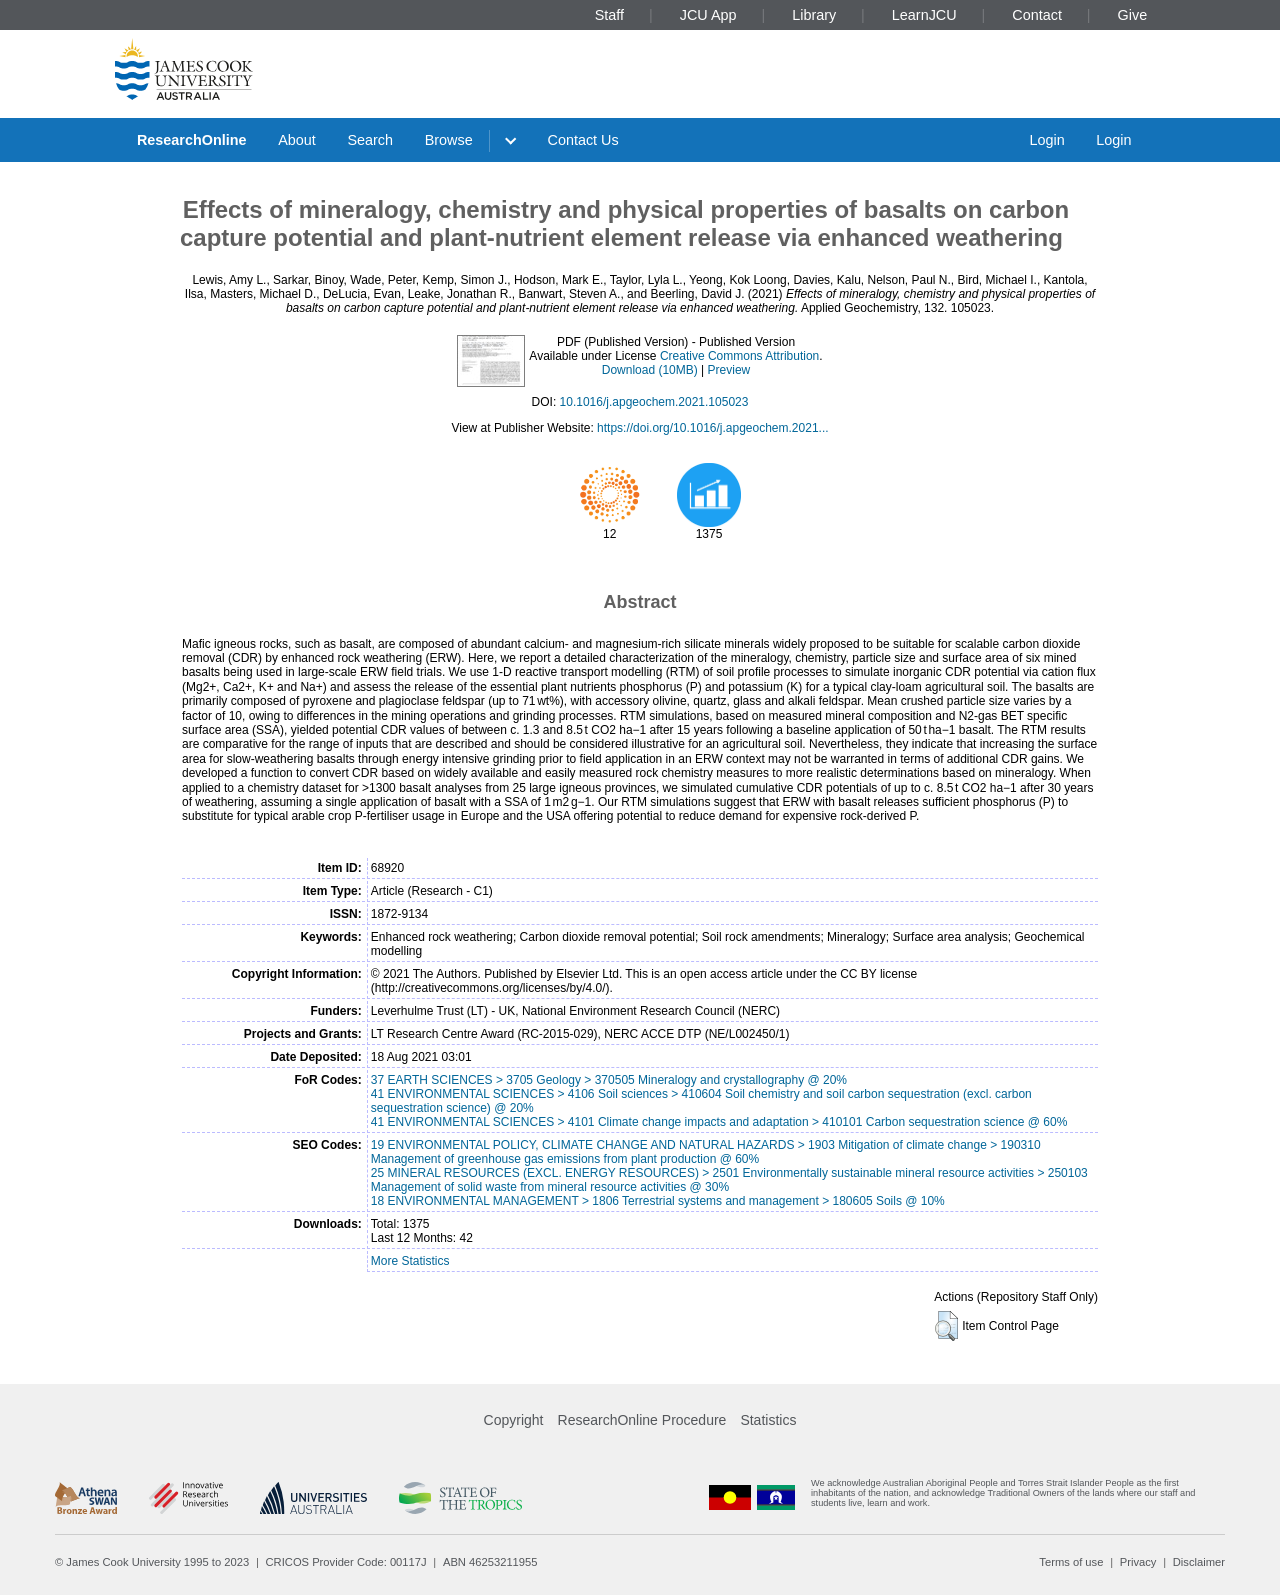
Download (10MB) (650, 370)
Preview (729, 370)
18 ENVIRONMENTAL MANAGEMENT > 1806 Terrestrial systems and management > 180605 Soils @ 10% (658, 1201)
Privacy (1138, 1562)
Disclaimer (1199, 1562)
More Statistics (410, 1261)
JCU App (708, 15)
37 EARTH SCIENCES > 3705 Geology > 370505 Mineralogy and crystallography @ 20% (609, 1080)
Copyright (514, 1420)
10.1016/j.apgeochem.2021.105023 (654, 402)
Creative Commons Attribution (739, 356)
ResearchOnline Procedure (642, 1420)
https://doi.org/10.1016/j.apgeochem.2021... (713, 428)
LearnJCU (924, 15)
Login (1046, 140)
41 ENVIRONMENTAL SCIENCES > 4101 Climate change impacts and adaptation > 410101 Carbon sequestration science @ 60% (719, 1122)
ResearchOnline (192, 140)
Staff (609, 15)
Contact (1037, 15)
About (297, 140)
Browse (449, 140)
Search (370, 140)
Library (814, 15)
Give (1133, 15)
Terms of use (1071, 1562)
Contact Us (583, 140)
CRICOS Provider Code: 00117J (346, 1562)
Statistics (768, 1420)
